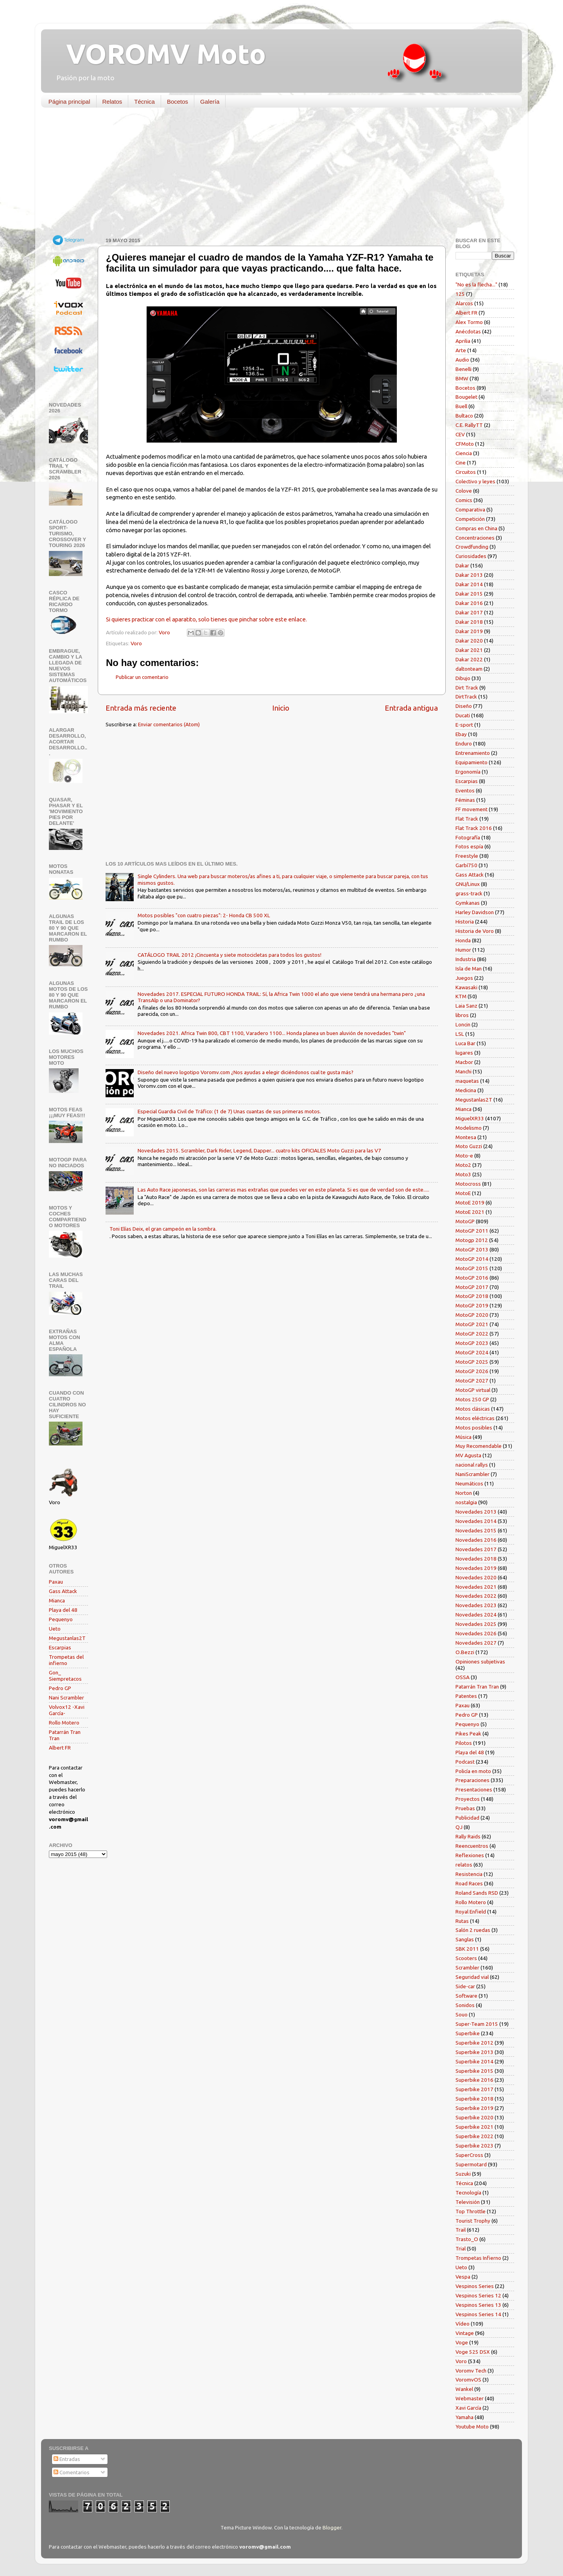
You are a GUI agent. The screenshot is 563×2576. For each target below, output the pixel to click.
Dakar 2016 (469, 603)
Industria (465, 959)
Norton (463, 1493)
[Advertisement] (275, 174)
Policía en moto (473, 1771)
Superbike (467, 2033)
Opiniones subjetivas (480, 1661)
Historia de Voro (474, 931)
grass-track (468, 893)
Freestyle (466, 856)
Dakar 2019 (469, 631)
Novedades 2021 (476, 1587)
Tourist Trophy (472, 2221)
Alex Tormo (469, 322)
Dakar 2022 (469, 659)
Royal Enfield (470, 1911)
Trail (460, 2230)
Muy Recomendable (478, 1446)
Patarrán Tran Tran (477, 1686)
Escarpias (60, 1647)
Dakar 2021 (469, 650)
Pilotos (463, 1743)
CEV (460, 434)
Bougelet (466, 397)
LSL (459, 1034)
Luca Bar (465, 1043)
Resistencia (468, 1874)
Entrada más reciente (141, 708)
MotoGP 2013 (471, 1249)
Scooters (466, 1958)
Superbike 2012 (474, 2043)
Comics (463, 500)
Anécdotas (468, 331)
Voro (136, 643)
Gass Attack (63, 1591)
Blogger (332, 2527)
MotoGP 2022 (471, 1333)
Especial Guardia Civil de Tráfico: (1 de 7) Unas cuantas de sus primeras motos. (229, 1111)
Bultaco (464, 415)
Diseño (463, 706)
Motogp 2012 (471, 1240)
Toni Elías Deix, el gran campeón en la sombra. (163, 1229)
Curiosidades (470, 556)
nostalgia (466, 1502)
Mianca (57, 1600)
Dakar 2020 (469, 640)
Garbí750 (466, 865)
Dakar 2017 (469, 612)
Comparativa (470, 509)
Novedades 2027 (476, 1643)
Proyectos (467, 1799)
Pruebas (465, 1808)
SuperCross (469, 2155)
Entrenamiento (472, 753)
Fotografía (467, 837)
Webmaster (469, 2398)
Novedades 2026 (476, 1633)
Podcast (465, 1762)
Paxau (56, 1582)
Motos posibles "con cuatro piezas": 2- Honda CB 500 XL (204, 915)
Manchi (463, 1071)
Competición (470, 519)
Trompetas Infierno (478, 2258)
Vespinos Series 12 (478, 2295)
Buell (461, 406)
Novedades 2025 (476, 1624)
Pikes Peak (468, 1733)
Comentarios (72, 2472)
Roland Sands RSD (476, 1893)
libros (462, 1015)
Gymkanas (467, 903)
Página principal (69, 101)
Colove (463, 491)
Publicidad (467, 1818)
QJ (459, 1827)
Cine (460, 462)
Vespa (462, 2277)
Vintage (464, 2333)
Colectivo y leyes (475, 481)
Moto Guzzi (468, 1146)
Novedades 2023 (476, 1605)
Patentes (466, 1696)
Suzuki (463, 2174)
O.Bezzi (464, 1652)
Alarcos (464, 303)
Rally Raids (468, 1836)
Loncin (462, 1024)
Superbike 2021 (474, 2127)
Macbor (464, 1062)
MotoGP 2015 (471, 1268)
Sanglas (464, 1939)
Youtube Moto (472, 2426)
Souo (461, 2014)
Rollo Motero (64, 1722)
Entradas (67, 2459)
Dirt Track (466, 687)
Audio (462, 359)
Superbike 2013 (474, 2052)
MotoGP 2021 (471, 1324)
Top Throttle (470, 2211)
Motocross (468, 1184)
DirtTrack (466, 696)
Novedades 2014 (476, 1521)
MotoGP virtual (472, 1390)
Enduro (463, 743)
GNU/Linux (467, 884)
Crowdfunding (471, 547)
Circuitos (465, 472)
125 (460, 294)
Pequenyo (61, 1619)
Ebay (461, 734)
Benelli (463, 369)
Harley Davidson (474, 912)
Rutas (462, 1921)
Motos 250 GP (472, 1399)
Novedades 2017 (476, 1549)
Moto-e (464, 1155)
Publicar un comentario (142, 677)
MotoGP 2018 (471, 1296)
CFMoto (464, 444)
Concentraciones (475, 538)
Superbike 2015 (474, 2071)
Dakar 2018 (469, 622)
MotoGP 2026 (471, 1371)
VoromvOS (468, 2379)
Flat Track (466, 818)
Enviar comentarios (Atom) (169, 724)
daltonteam (468, 669)
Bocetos (177, 101)
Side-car (465, 1986)
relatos (463, 1864)
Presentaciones (473, 1789)
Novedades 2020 (476, 1577)
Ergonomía (468, 772)
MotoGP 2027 (471, 1380)
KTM (460, 996)
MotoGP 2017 (471, 1287)
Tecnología (468, 2192)
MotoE (463, 1193)
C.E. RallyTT (469, 425)
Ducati (462, 715)
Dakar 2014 (469, 584)
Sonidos (465, 2005)
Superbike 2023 (474, 2145)
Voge (461, 2342)
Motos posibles (473, 1427)
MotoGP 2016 (471, 1277)
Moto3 (463, 1174)
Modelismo (468, 1128)
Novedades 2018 (476, 1558)
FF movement (471, 809)
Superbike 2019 (474, 2108)
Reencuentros (471, 1846)
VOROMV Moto (159, 53)
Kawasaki (466, 987)
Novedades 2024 (476, 1614)
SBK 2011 (467, 1949)
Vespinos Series (474, 2286)
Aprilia (462, 341)
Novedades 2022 (476, 1596)
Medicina (465, 1090)
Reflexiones (469, 1855)
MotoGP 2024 (471, 1352)
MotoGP (465, 1221)
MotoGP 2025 (471, 1362)
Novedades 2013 (476, 1512)
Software (466, 1996)
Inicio (280, 708)
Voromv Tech (470, 2370)
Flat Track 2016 (473, 828)
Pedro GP (60, 1688)
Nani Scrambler (66, 1697)
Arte (460, 350)
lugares (464, 1052)
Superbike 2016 (474, 2080)
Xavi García (468, 2408)
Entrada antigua (411, 708)
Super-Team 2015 (476, 2024)
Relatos (112, 101)
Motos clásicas (472, 1409)
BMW (461, 378)
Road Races (469, 1883)
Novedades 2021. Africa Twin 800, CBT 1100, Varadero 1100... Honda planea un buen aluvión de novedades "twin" (272, 1033)
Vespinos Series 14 (478, 2314)
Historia (464, 921)
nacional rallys (471, 1465)
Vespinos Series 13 (478, 2305)
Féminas (465, 800)
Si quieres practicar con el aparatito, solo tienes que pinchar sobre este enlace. (206, 619)
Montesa (465, 1137)
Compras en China (476, 528)
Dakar (462, 565)
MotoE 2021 (469, 1212)
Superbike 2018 (474, 2098)
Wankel (464, 2389)
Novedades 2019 (476, 1568)
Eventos (465, 790)
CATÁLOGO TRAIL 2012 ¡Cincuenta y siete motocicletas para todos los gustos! (229, 955)
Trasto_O (466, 2239)
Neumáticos (469, 1483)
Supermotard (471, 2164)
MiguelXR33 (469, 1118)
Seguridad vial (472, 1977)
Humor (463, 950)
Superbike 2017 (474, 2089)
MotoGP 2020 (471, 1315)
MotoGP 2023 (471, 1343)
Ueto (55, 1629)
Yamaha (464, 2417)
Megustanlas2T (67, 1638)
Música (463, 1437)
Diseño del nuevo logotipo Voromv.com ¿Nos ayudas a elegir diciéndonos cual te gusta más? (245, 1072)
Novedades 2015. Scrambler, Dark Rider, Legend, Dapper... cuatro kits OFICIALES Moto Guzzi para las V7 (259, 1150)
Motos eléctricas (475, 1418)
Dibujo (462, 678)
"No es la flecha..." (476, 284)
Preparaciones (472, 1780)
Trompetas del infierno (66, 1660)
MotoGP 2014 (471, 1259)
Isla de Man (468, 968)
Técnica (144, 101)
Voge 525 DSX (472, 2352)
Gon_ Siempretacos (65, 1675)
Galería (209, 101)
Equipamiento (471, 762)
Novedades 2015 (476, 1530)
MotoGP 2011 (471, 1231)
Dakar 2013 (469, 575)
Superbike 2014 (474, 2061)
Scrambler (467, 1967)
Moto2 (463, 1165)
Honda (463, 940)
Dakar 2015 (469, 593)
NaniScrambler (472, 1474)
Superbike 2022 (474, 2136)
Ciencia (463, 453)
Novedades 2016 (476, 1540)
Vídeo (462, 2323)
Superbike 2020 (474, 2117)
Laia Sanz (466, 1006)
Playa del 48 (63, 1610)
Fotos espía (469, 846)
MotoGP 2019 (471, 1305)
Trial (460, 2248)
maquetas (467, 1081)
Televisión (467, 2202)
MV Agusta (468, 1455)
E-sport (464, 725)
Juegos (464, 978)
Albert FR (60, 1747)
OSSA (462, 1677)
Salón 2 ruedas (472, 1930)
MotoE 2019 (469, 1202)
